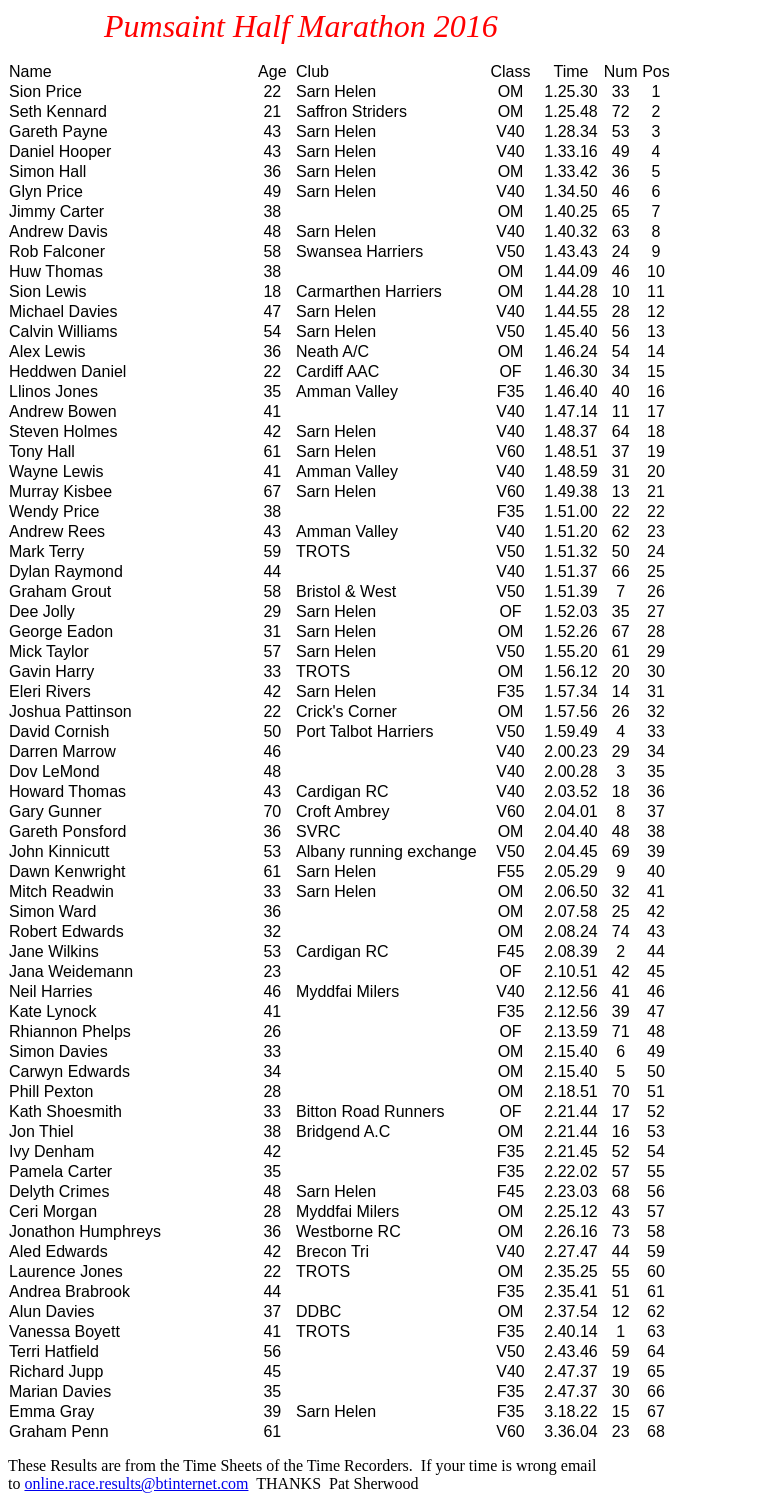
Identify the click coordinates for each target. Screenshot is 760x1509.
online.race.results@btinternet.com (136, 1483)
